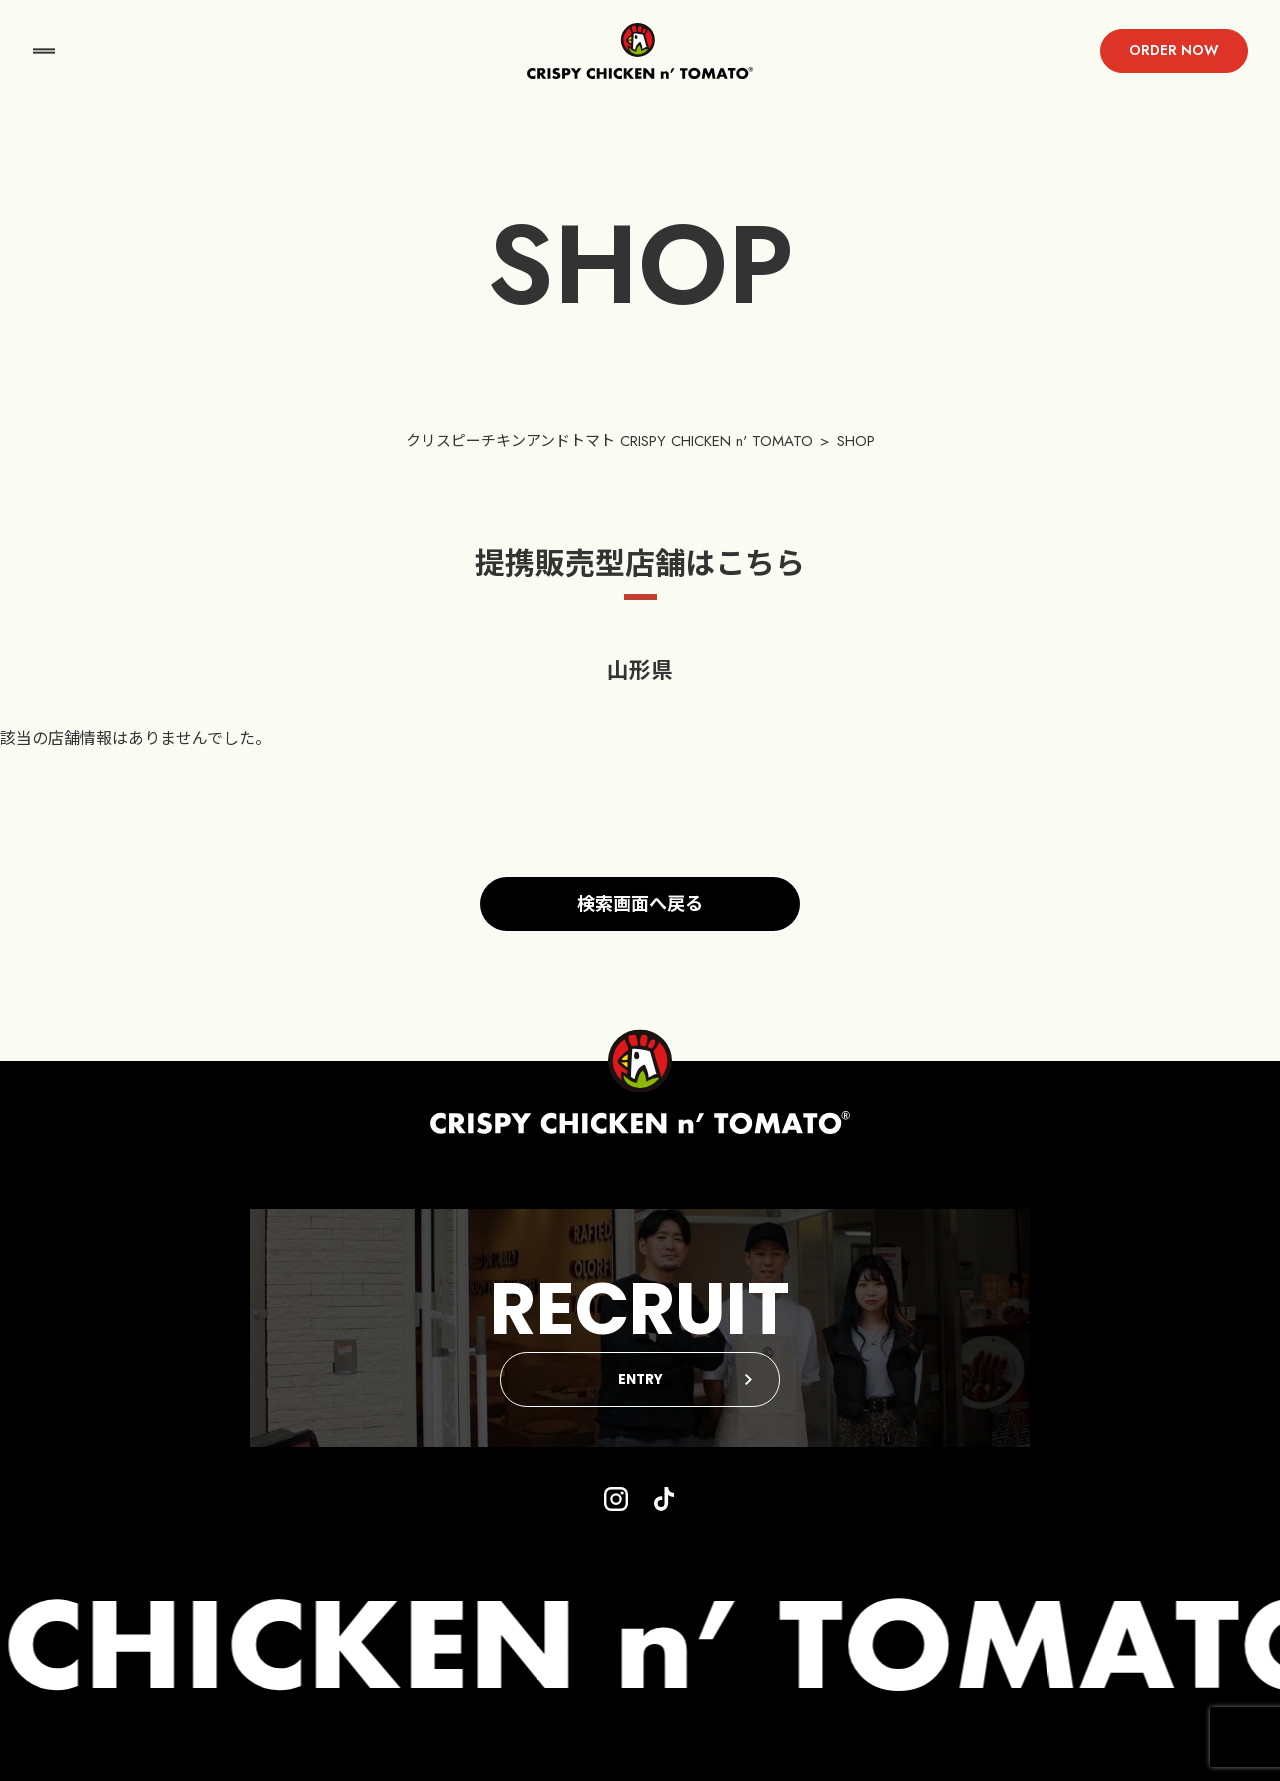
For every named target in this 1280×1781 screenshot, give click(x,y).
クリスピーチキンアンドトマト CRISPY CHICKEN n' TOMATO (609, 441)
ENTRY (640, 1379)
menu (44, 51)
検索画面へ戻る (640, 904)
